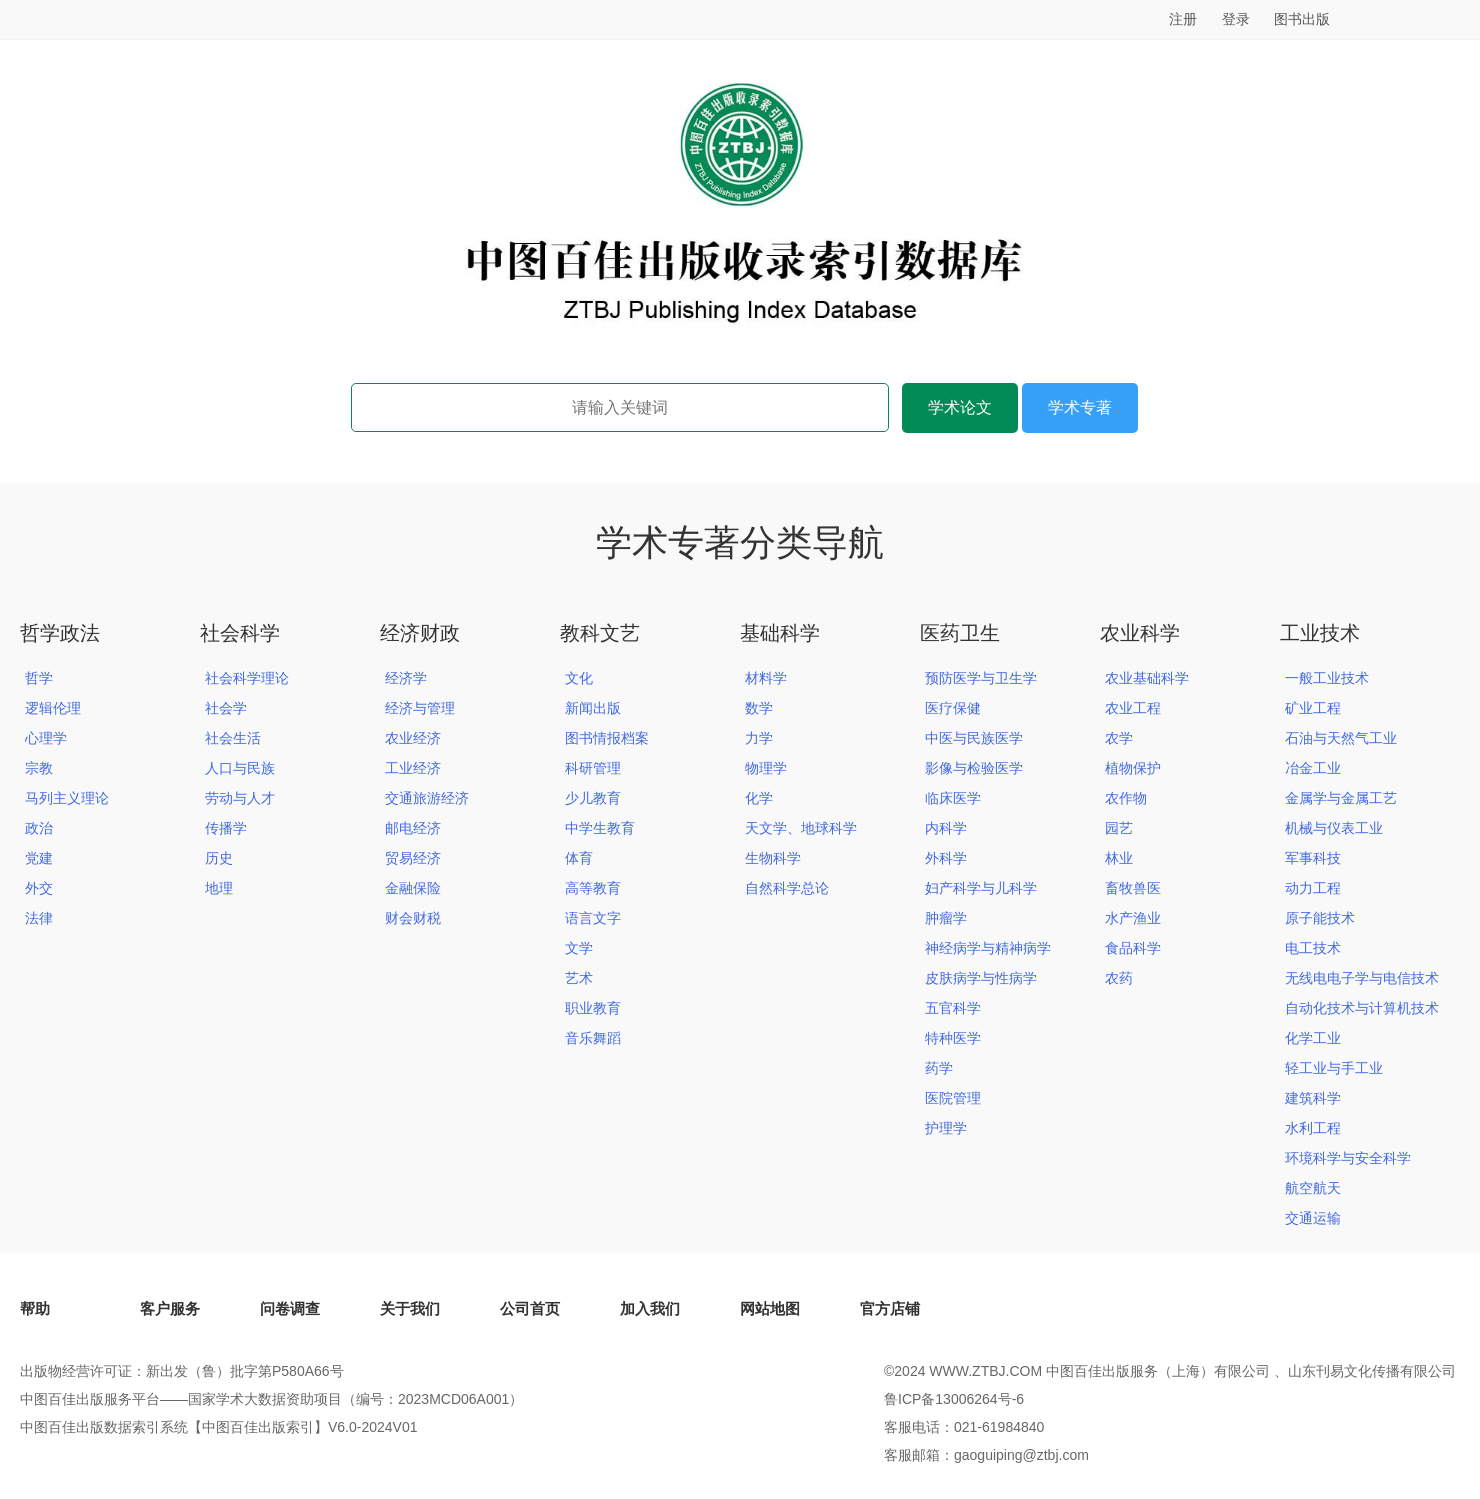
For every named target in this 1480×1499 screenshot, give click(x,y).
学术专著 (1080, 407)
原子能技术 (1320, 918)
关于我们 (410, 1308)
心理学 (46, 738)
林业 (1119, 858)
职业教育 (593, 1008)
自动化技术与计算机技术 (1362, 1008)
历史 (219, 858)
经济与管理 (420, 708)
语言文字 (593, 918)
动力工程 (1313, 888)
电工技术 (1313, 948)
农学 (1119, 738)
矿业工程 (1313, 708)
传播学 (226, 828)
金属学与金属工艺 (1341, 798)
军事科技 (1313, 858)
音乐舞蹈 (593, 1038)
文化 (579, 678)
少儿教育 (593, 798)
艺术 (579, 978)
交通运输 (1313, 1218)
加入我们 (650, 1308)
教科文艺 (600, 633)
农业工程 (1133, 708)
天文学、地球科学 (801, 828)
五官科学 (953, 1008)
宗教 (39, 768)
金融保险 (413, 888)
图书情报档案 (607, 738)
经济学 (406, 678)
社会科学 (240, 633)
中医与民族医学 (974, 738)
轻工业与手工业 (1334, 1068)
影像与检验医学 (974, 768)
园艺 (1119, 828)
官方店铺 (890, 1308)
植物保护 (1133, 768)
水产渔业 (1133, 918)
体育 (579, 858)
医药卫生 (960, 633)
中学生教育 (600, 828)
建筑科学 (1313, 1098)
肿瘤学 (946, 918)
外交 (39, 888)
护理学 (946, 1128)
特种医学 (953, 1038)
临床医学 (953, 798)
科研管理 (593, 768)
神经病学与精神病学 (988, 948)
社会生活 (233, 738)
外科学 (946, 858)
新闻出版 (593, 708)
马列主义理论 (67, 798)
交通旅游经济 (427, 798)
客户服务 (170, 1308)
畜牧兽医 (1133, 888)
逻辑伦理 (53, 708)
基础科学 (780, 633)
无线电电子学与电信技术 (1362, 978)
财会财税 (413, 918)
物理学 (766, 768)
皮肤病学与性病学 (981, 978)
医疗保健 (953, 708)
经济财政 (420, 633)
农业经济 (413, 738)
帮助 (35, 1308)
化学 (759, 798)
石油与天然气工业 (1341, 738)
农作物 (1126, 798)
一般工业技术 (1327, 678)
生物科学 (773, 858)
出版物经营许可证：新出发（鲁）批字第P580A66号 (182, 1371)
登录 (1236, 19)
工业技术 (1320, 633)
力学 (759, 738)
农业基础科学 (1147, 678)
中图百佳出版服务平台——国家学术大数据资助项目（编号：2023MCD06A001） (271, 1399)
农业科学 (1140, 633)
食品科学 (1133, 948)
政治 (39, 828)
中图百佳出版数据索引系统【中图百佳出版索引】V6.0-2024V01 (219, 1427)
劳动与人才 (240, 798)
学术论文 (960, 407)
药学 (939, 1068)
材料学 (766, 678)
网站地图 (770, 1308)
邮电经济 (413, 828)
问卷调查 (290, 1308)
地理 (219, 888)
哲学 (39, 678)
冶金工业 (1313, 768)
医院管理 (953, 1098)
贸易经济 (413, 858)
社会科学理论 (247, 678)
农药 (1119, 978)
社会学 (226, 708)
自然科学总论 (787, 888)
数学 (759, 708)
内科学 (946, 828)
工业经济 (413, 768)
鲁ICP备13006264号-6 (954, 1399)
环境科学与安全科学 (1348, 1158)
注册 (1183, 19)
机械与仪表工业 (1334, 828)
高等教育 (593, 888)
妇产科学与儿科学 (981, 888)
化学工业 (1313, 1038)
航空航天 (1313, 1188)
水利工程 (1313, 1128)
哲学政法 (60, 633)
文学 (579, 948)
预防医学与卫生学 (981, 678)
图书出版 (1302, 19)
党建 (39, 858)
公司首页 (530, 1308)
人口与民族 (240, 768)
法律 (39, 918)
